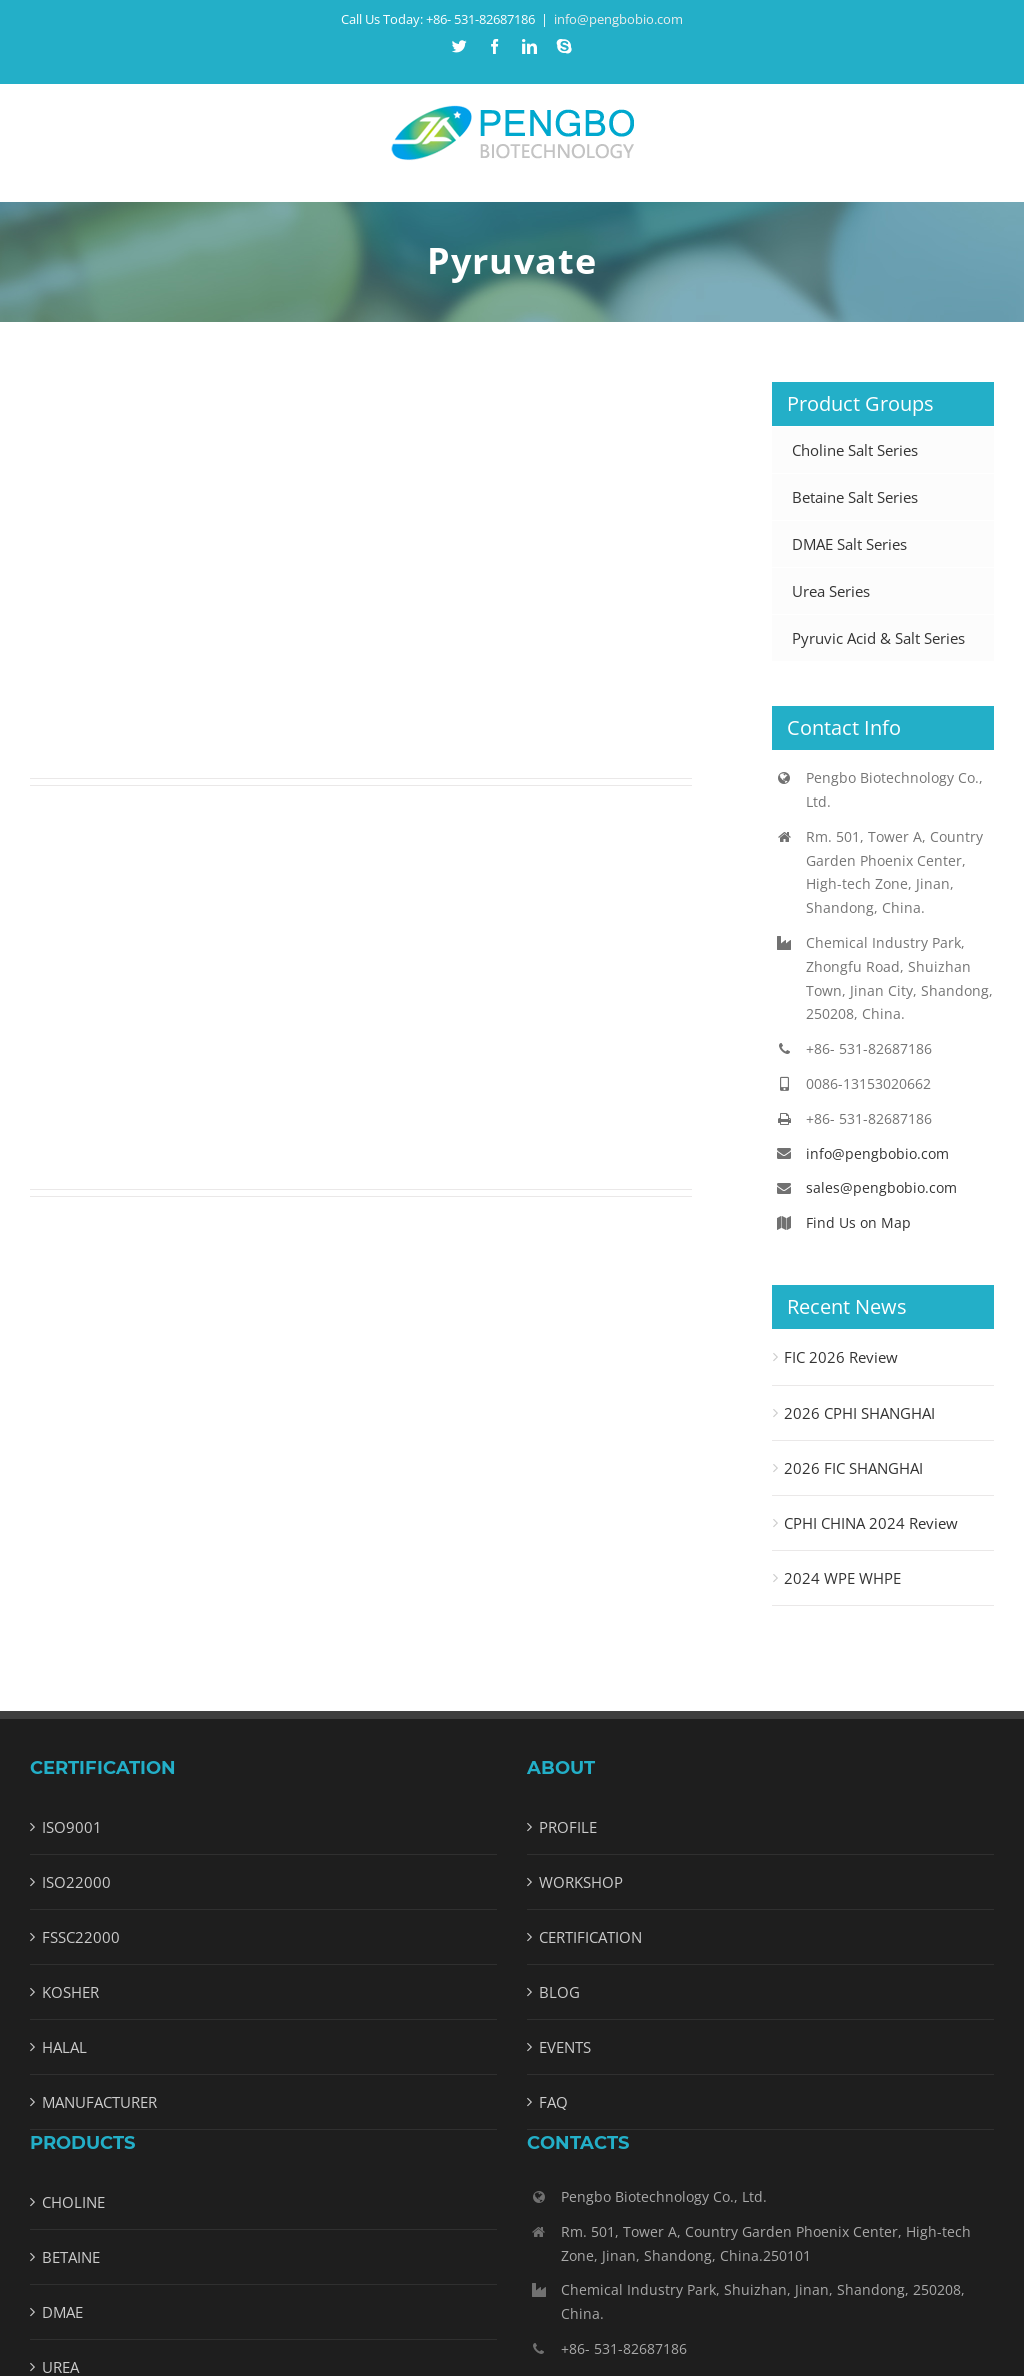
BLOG (559, 1992)
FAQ (553, 2102)
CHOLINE (73, 2202)
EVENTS (565, 2047)
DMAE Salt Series (849, 544)
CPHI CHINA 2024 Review (871, 1523)
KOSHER (70, 1992)
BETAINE (71, 2257)
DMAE (62, 2312)
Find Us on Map (858, 1222)
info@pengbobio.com (618, 19)
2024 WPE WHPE (842, 1578)
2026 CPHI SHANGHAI (859, 1413)
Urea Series (831, 591)
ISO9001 (72, 1827)
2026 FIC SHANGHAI (853, 1468)
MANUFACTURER (99, 2102)
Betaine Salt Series (855, 497)
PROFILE (568, 1827)
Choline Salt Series (855, 450)
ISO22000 (76, 1882)
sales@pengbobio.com (881, 1187)
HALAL (64, 2047)
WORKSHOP (581, 1882)
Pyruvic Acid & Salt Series (878, 638)
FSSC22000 (81, 1937)
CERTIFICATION (590, 1937)
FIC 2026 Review (841, 1357)
